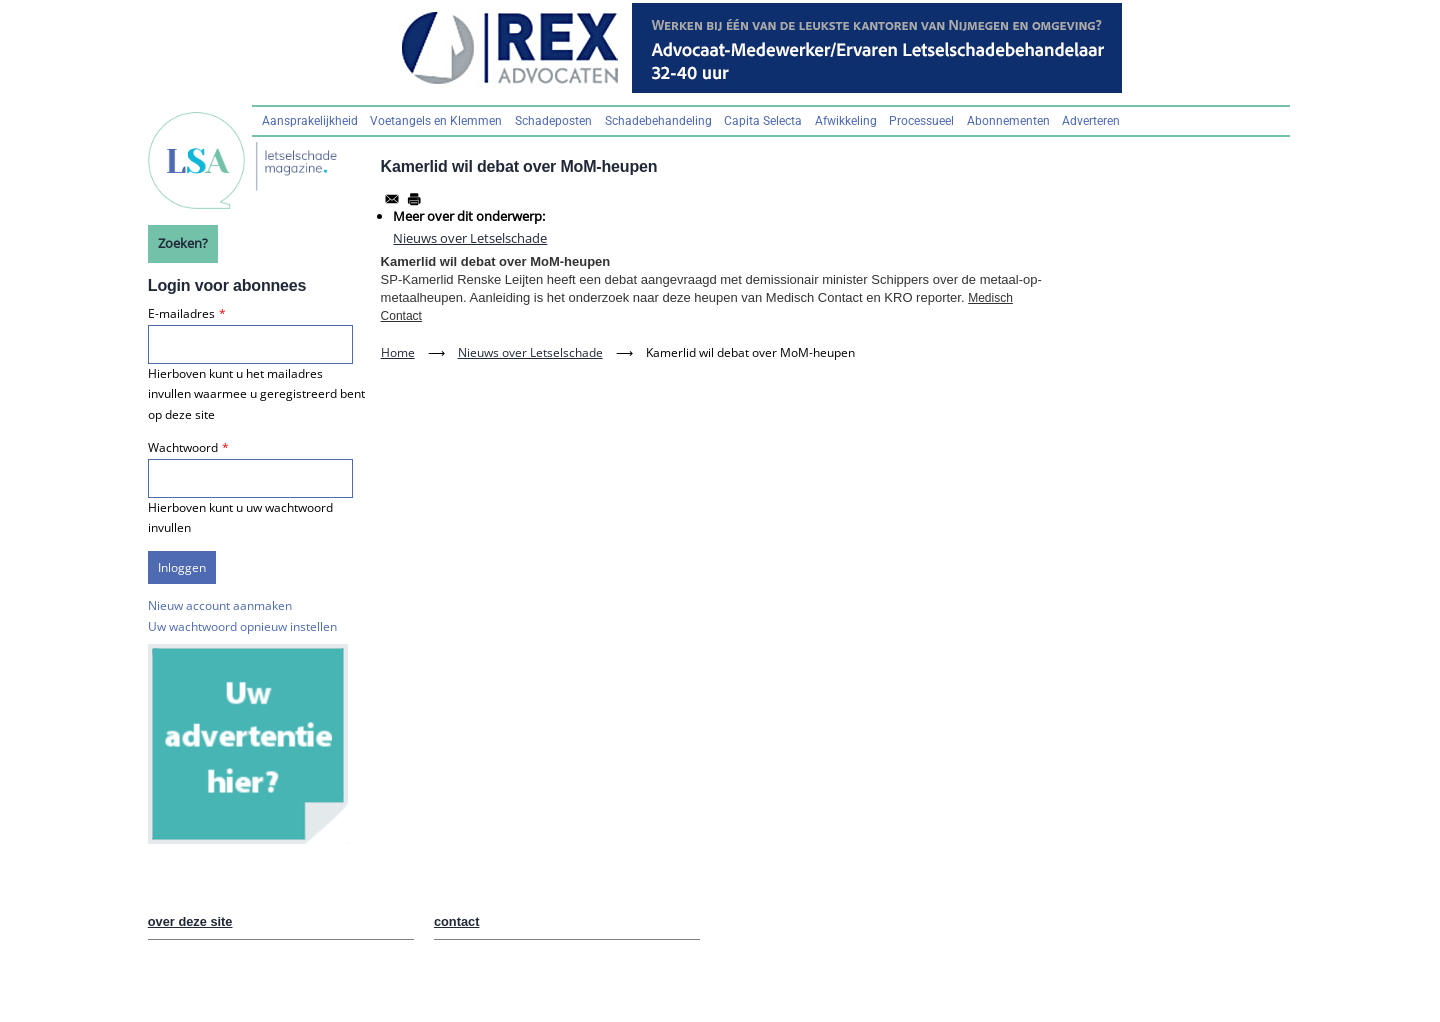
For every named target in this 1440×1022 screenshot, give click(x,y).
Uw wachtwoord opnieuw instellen (242, 626)
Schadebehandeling (658, 121)
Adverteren (1091, 121)
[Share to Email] (392, 199)
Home (398, 352)
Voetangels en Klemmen (436, 121)
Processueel (921, 121)
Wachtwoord (183, 447)
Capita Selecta (763, 121)
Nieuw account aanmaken (220, 605)
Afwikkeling (846, 121)
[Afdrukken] (414, 199)
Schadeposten (553, 121)
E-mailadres (181, 313)
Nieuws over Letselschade (470, 238)
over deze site (190, 921)
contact (457, 921)
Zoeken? (183, 243)
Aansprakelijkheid (310, 121)
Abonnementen (1008, 121)
